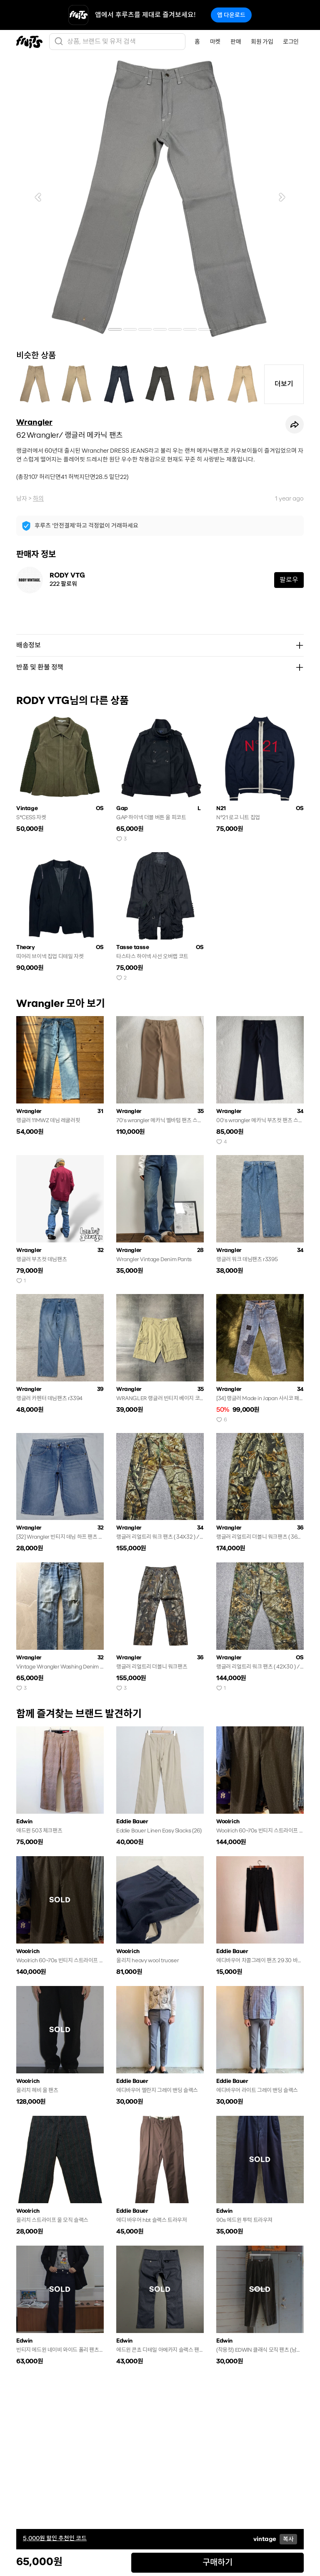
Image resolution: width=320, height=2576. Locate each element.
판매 (235, 41)
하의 (38, 498)
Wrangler (34, 422)
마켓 (215, 41)
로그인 (291, 41)
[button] (38, 197)
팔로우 (289, 580)
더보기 (284, 384)
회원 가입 (262, 41)
